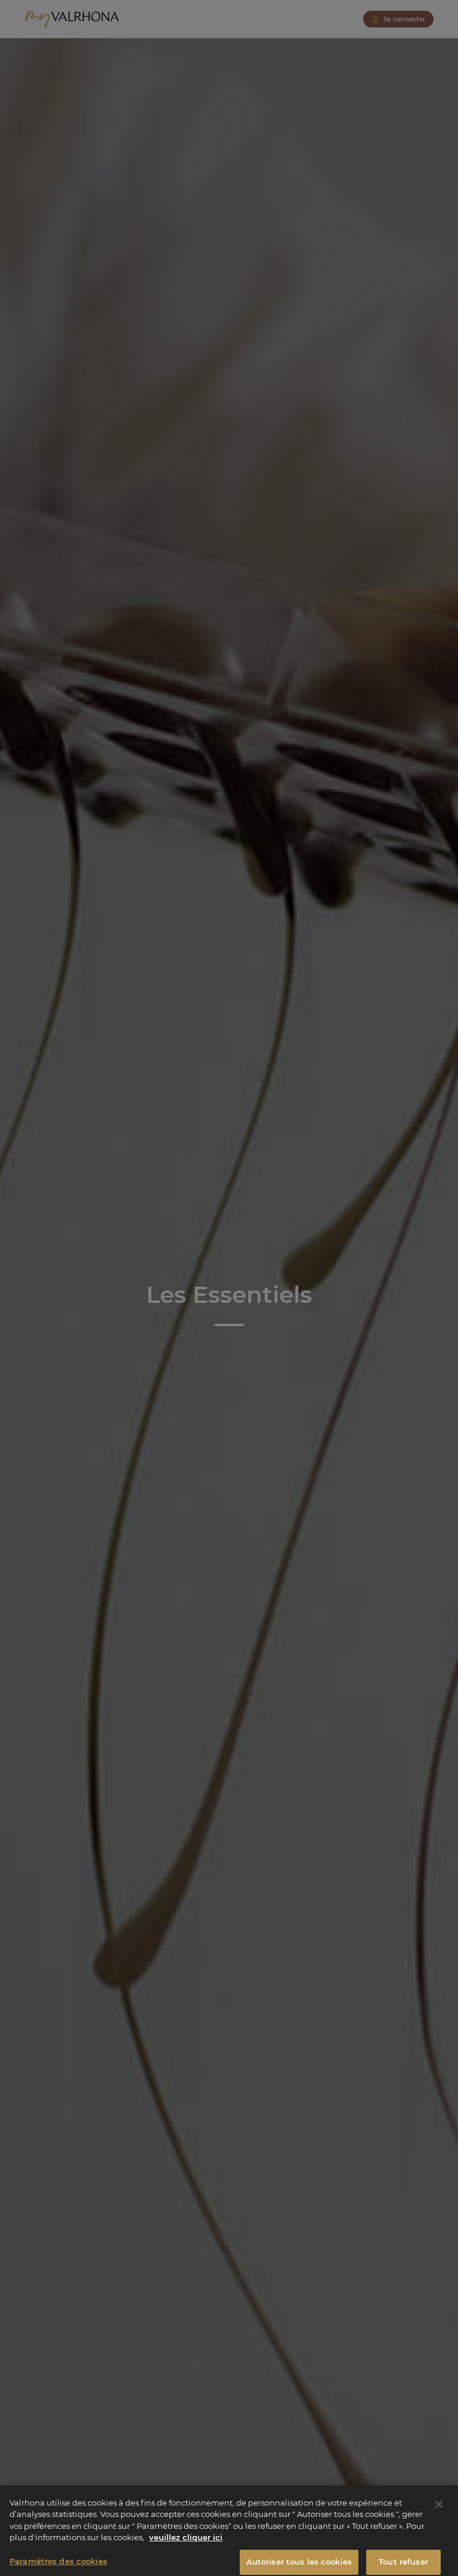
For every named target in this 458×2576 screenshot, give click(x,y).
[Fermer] (439, 2510)
